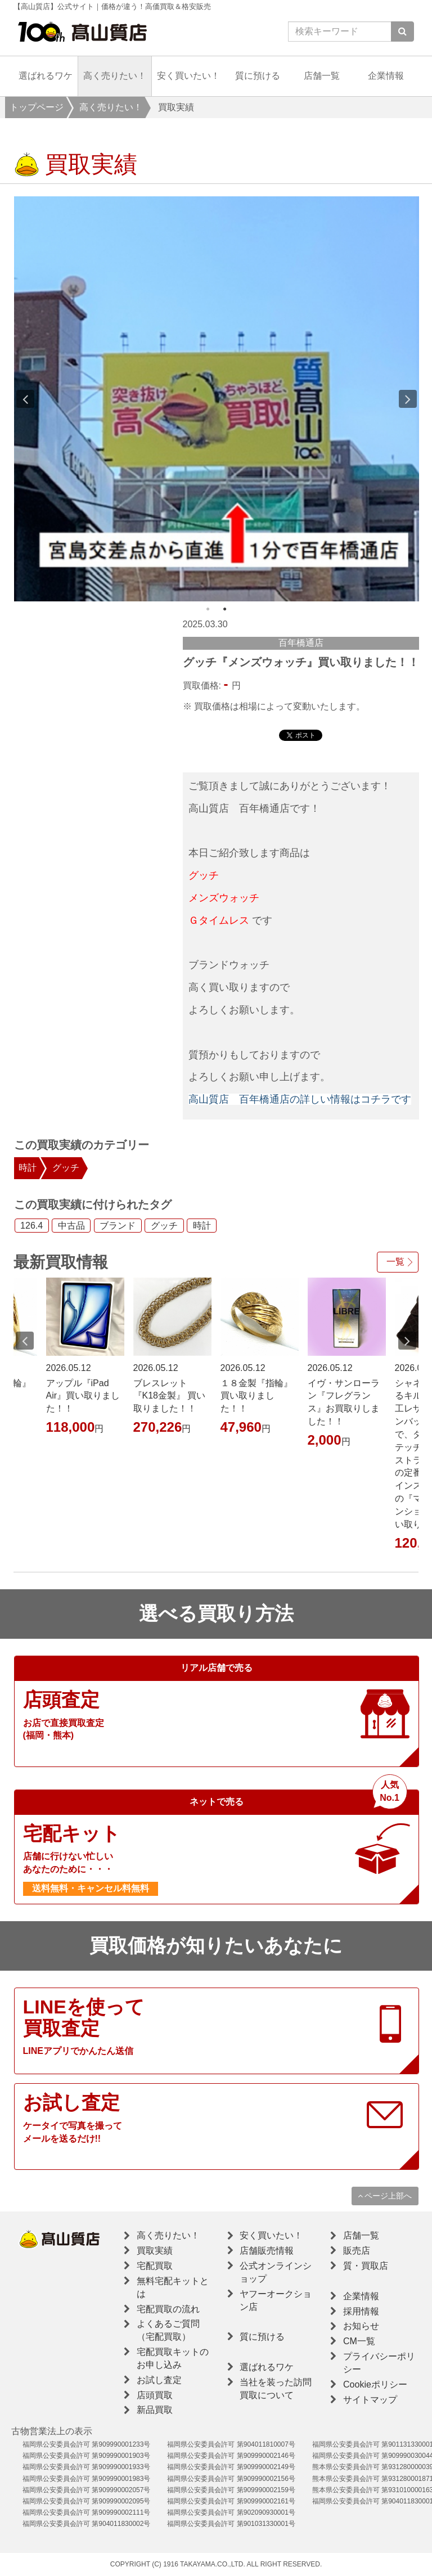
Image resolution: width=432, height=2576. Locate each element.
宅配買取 (155, 2266)
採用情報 (361, 2311)
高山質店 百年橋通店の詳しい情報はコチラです (299, 1099)
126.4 (31, 1225)
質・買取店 (365, 2266)
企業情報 (386, 75)
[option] (216, 398)
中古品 (71, 1225)
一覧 (395, 1261)
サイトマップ (370, 2399)
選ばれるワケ (46, 75)
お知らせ (361, 2326)
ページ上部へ (385, 2195)
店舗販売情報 (267, 2250)
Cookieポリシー (375, 2384)
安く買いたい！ (188, 75)
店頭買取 (155, 2395)
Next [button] (408, 399)
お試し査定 (159, 2380)
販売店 (356, 2250)
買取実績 (155, 2250)
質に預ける (257, 75)
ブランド (118, 1225)
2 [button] (225, 609)
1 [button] (208, 609)
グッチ (65, 1167)
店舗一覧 (322, 75)
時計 (28, 1167)
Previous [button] (25, 399)
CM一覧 (359, 2341)
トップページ (37, 107)
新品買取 (155, 2410)
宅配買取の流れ (168, 2309)
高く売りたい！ (114, 75)
